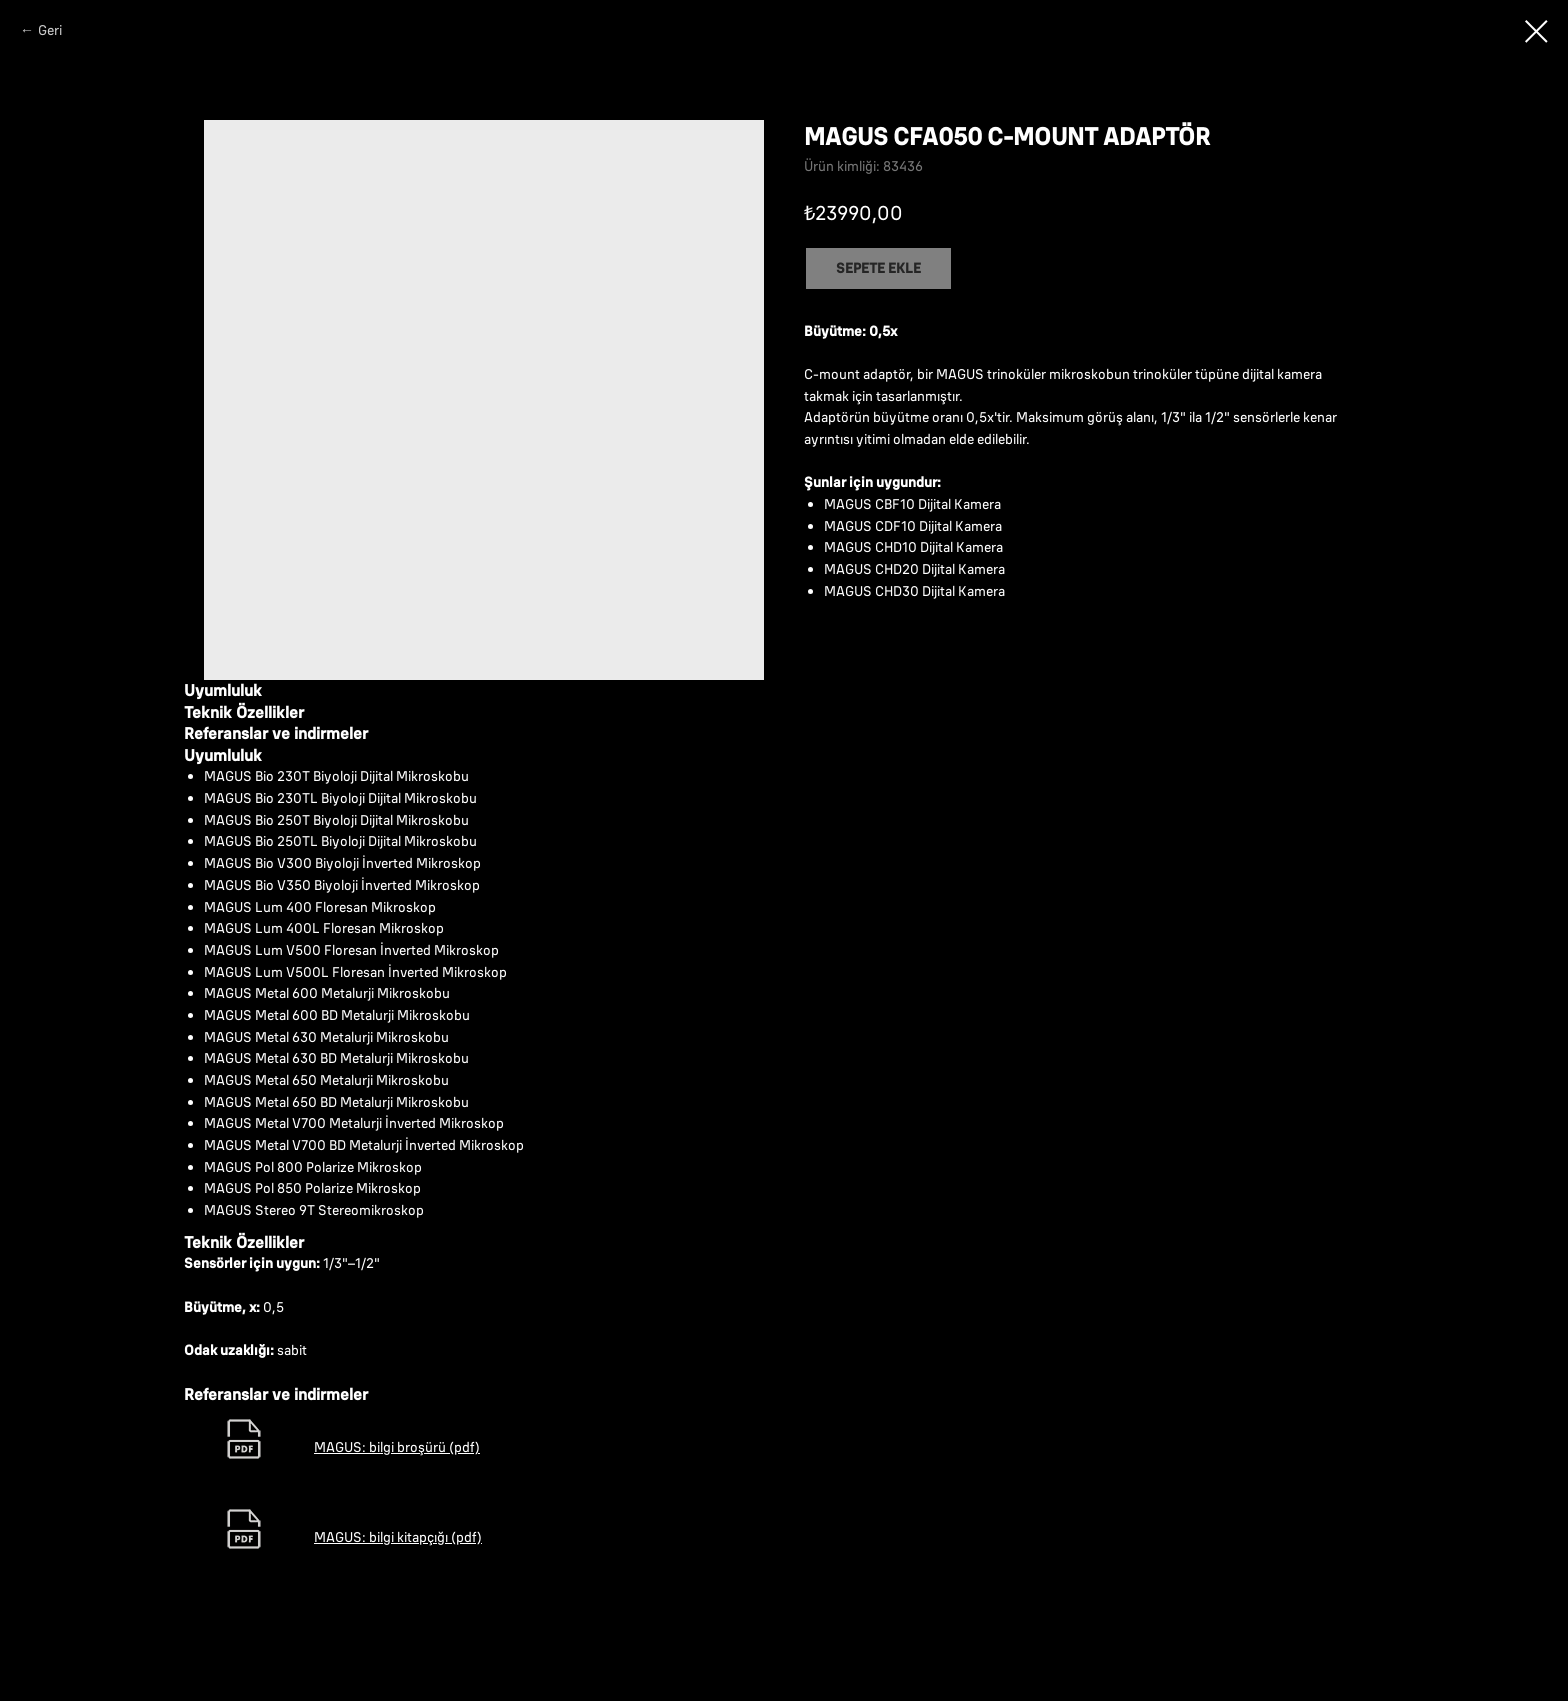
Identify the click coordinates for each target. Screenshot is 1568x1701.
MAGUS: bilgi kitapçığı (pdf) (398, 1537)
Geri (50, 30)
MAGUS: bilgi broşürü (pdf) (397, 1447)
